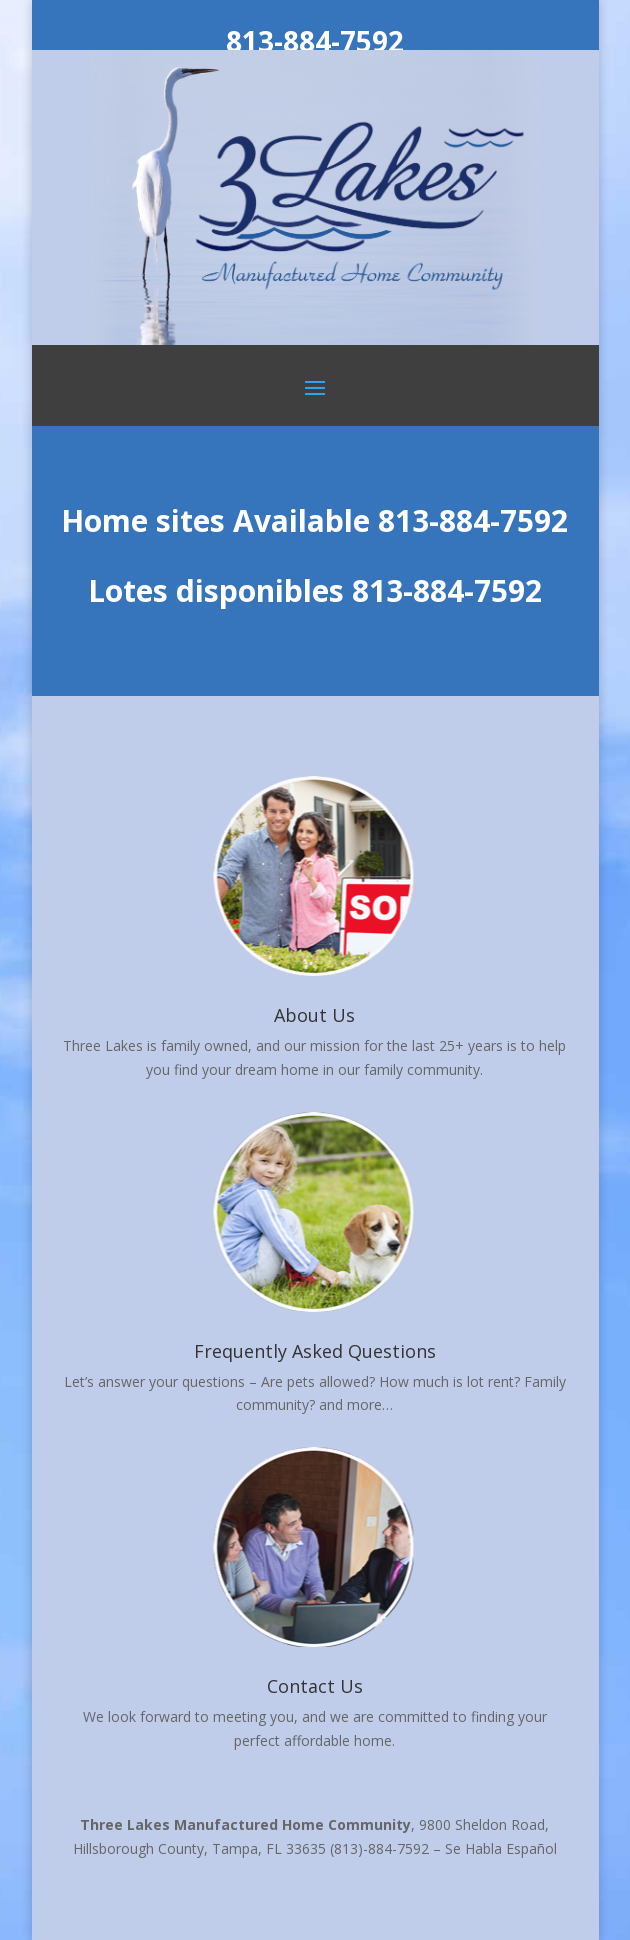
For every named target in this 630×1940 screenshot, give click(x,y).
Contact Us (315, 1686)
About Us (314, 1015)
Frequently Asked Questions (315, 1351)
